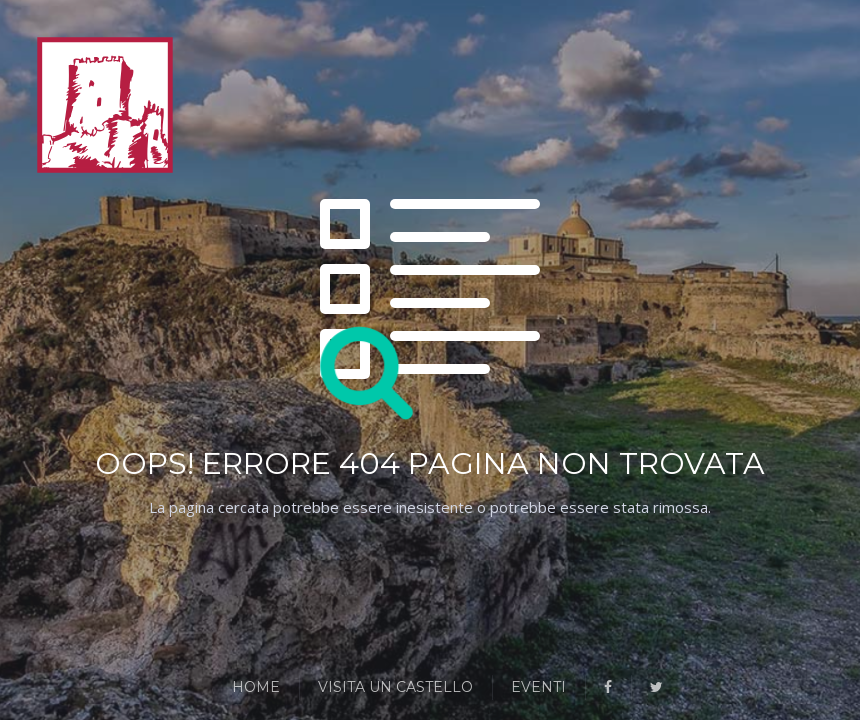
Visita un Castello (395, 687)
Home (256, 687)
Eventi (538, 687)
